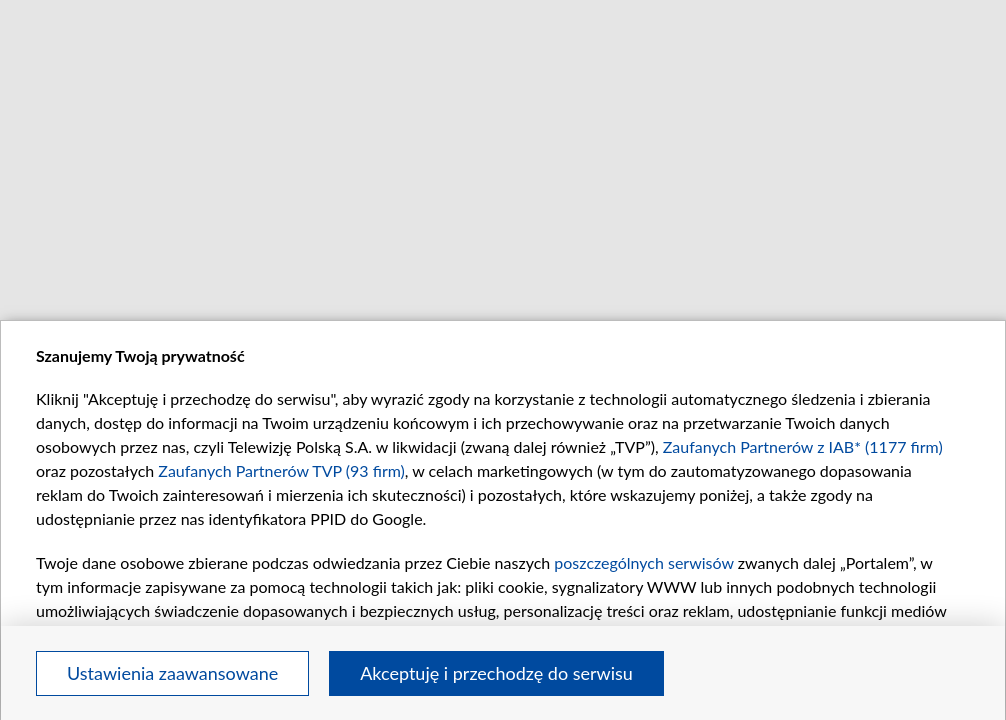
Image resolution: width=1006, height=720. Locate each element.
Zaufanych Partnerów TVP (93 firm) (281, 470)
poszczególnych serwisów (643, 562)
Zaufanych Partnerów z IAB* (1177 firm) (803, 446)
